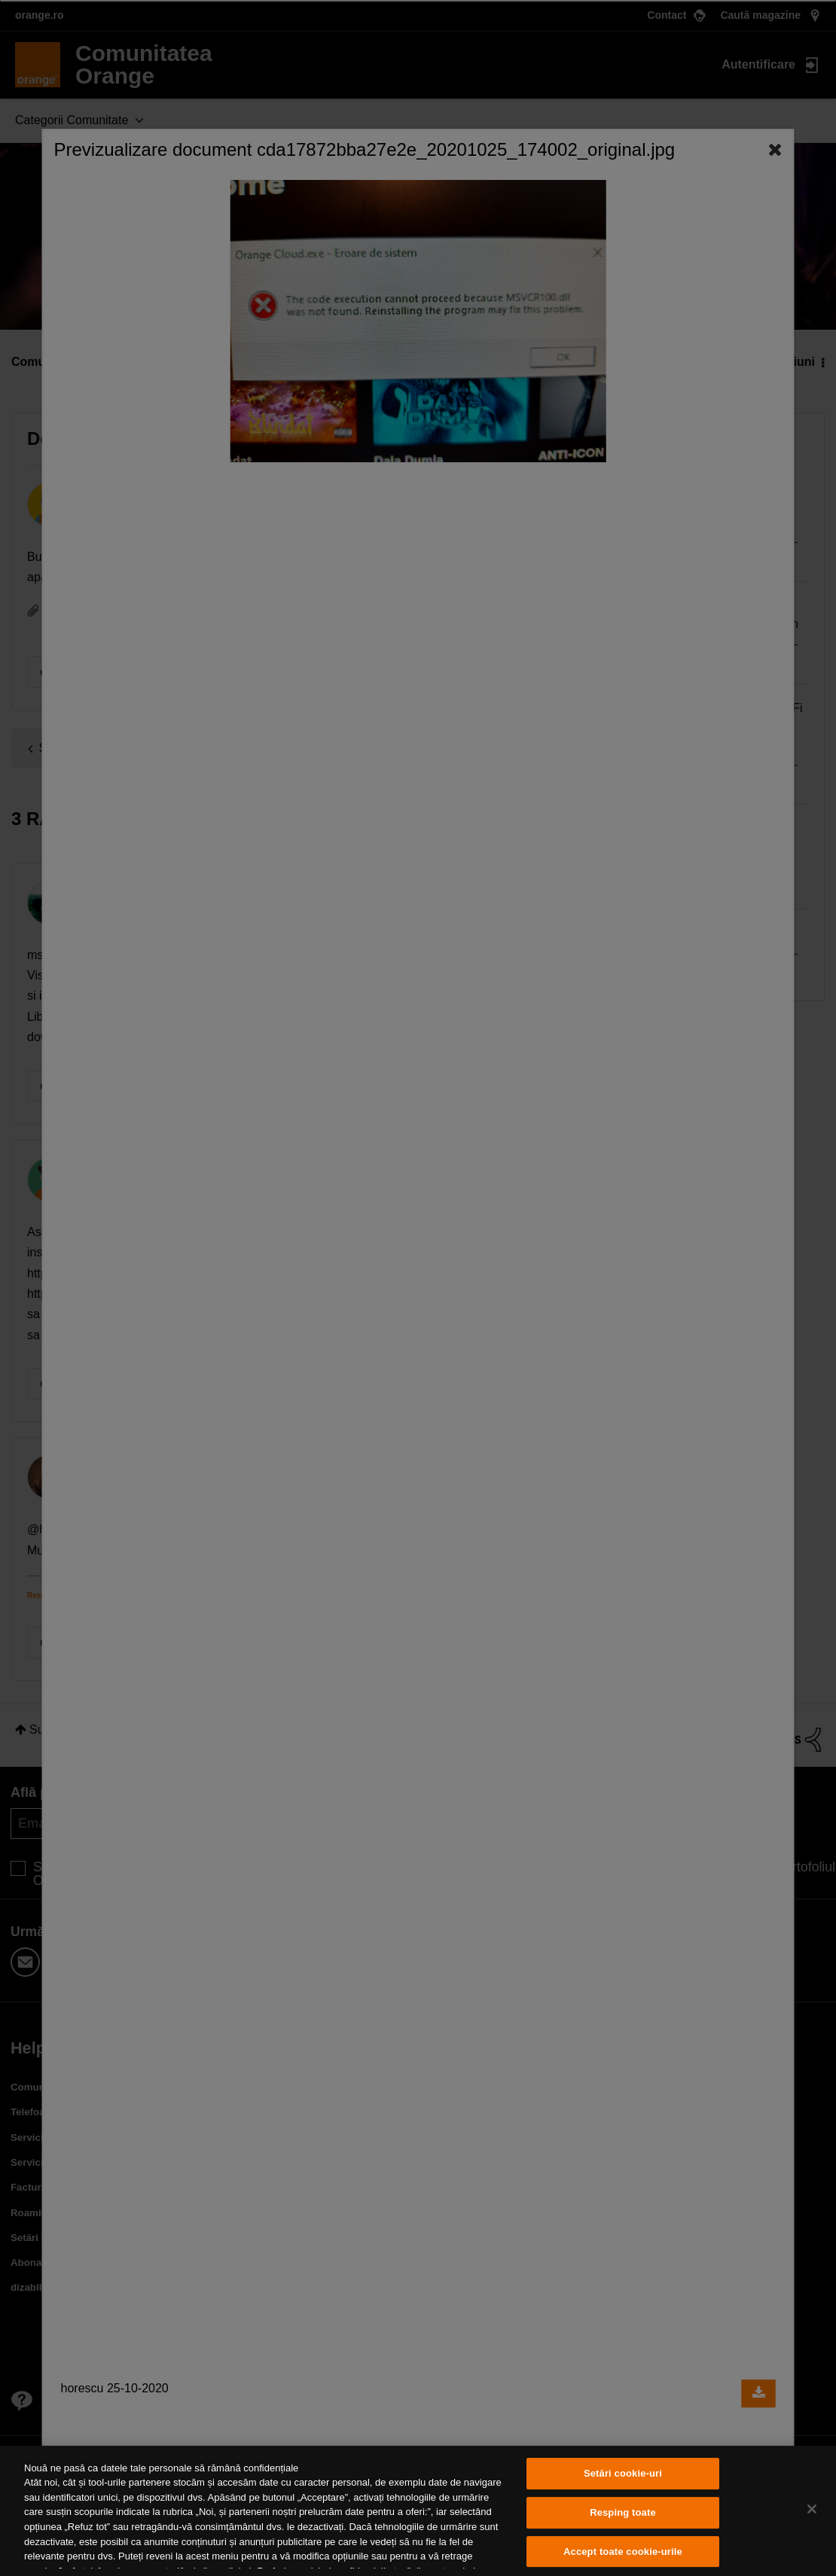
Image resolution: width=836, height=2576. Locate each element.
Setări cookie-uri (623, 2474)
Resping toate (623, 2512)
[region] (418, 2511)
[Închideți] (811, 2509)
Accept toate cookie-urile (622, 2551)
